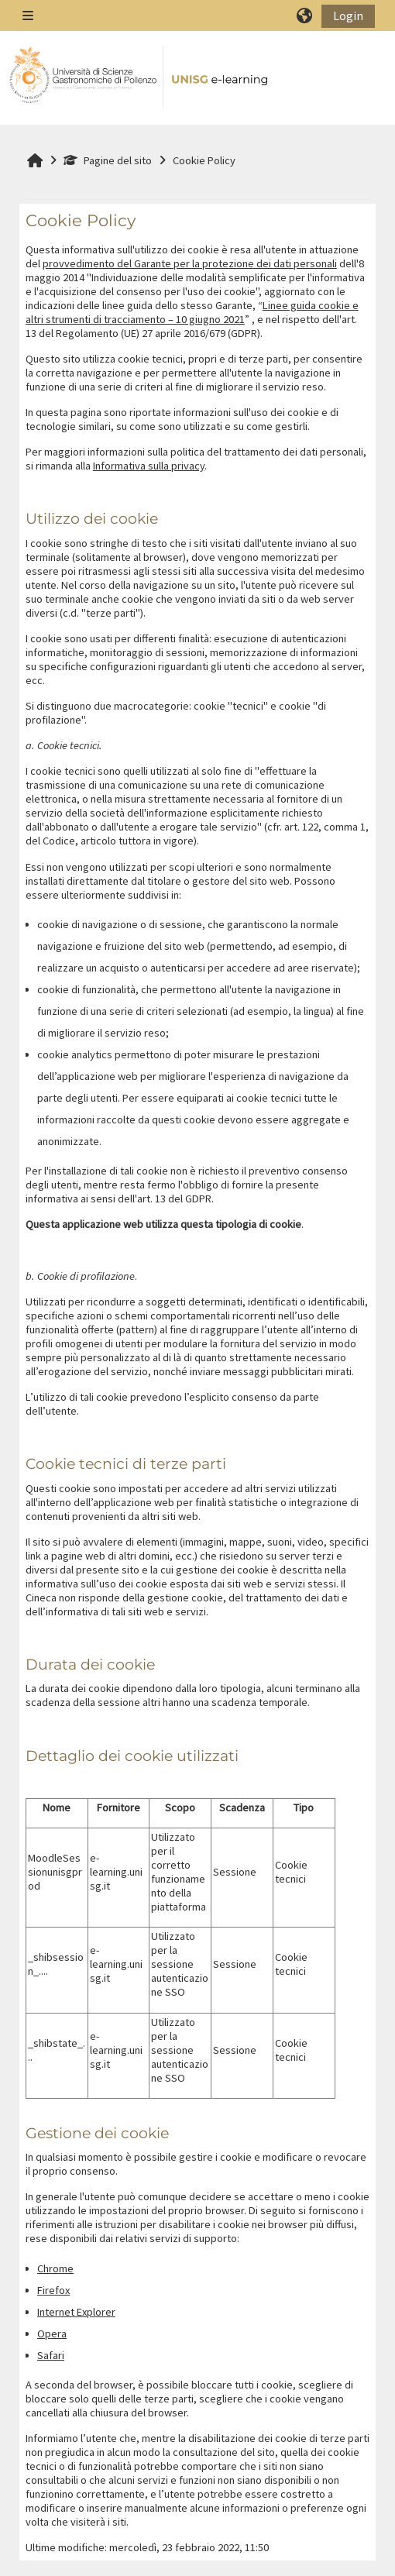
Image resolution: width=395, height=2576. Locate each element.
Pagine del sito (108, 160)
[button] (305, 15)
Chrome (55, 2268)
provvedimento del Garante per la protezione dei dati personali (190, 263)
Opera (52, 2333)
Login (348, 15)
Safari (50, 2355)
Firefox (53, 2290)
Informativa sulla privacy (148, 466)
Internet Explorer (76, 2312)
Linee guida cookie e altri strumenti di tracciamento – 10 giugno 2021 (192, 312)
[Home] (139, 77)
